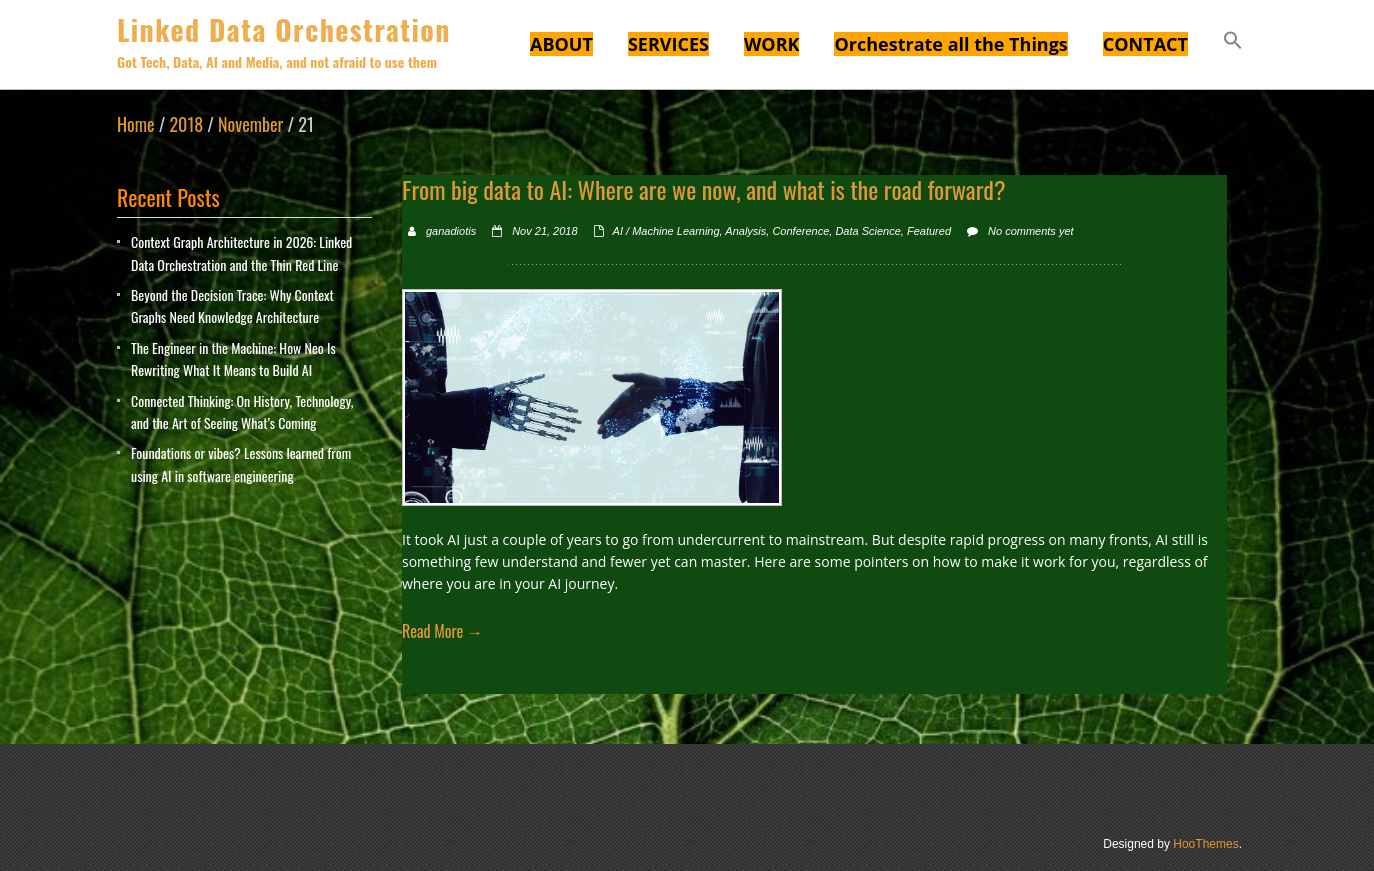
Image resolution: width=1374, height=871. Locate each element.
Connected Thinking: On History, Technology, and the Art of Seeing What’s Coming (242, 411)
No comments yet (1031, 231)
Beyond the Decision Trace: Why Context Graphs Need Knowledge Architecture (232, 305)
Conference (800, 231)
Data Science (867, 231)
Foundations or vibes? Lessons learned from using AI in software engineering (241, 463)
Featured (929, 231)
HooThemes (1205, 844)
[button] (1233, 43)
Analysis (745, 231)
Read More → (442, 631)
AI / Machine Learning (666, 231)
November (250, 124)
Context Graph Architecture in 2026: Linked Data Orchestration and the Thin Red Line (241, 252)
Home (136, 124)
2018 (186, 124)
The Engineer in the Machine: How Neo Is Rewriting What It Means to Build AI (233, 358)
